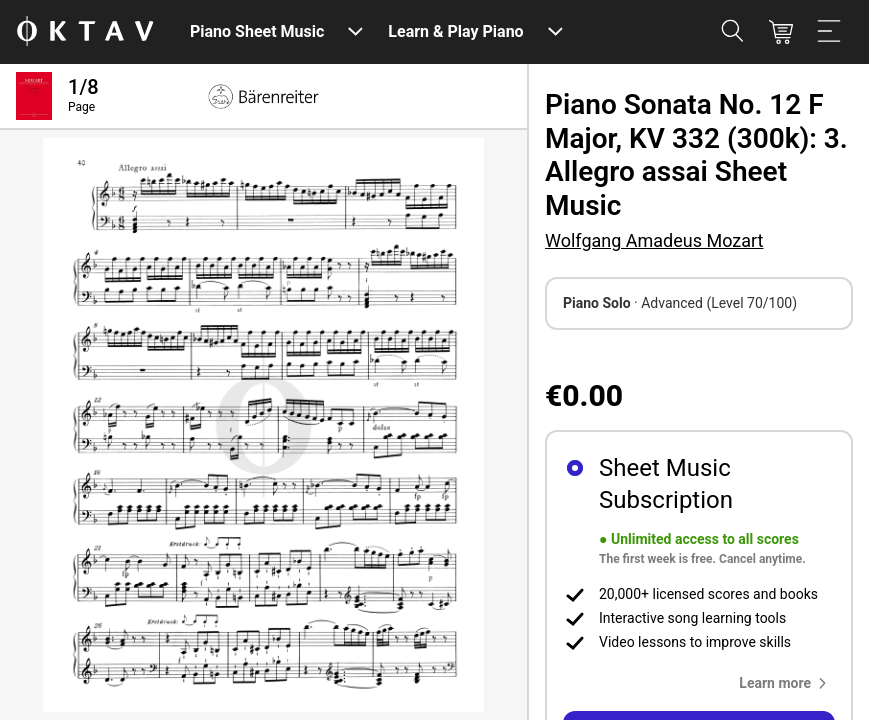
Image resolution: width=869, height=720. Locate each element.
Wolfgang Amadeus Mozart (654, 240)
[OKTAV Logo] (85, 32)
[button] (787, 683)
